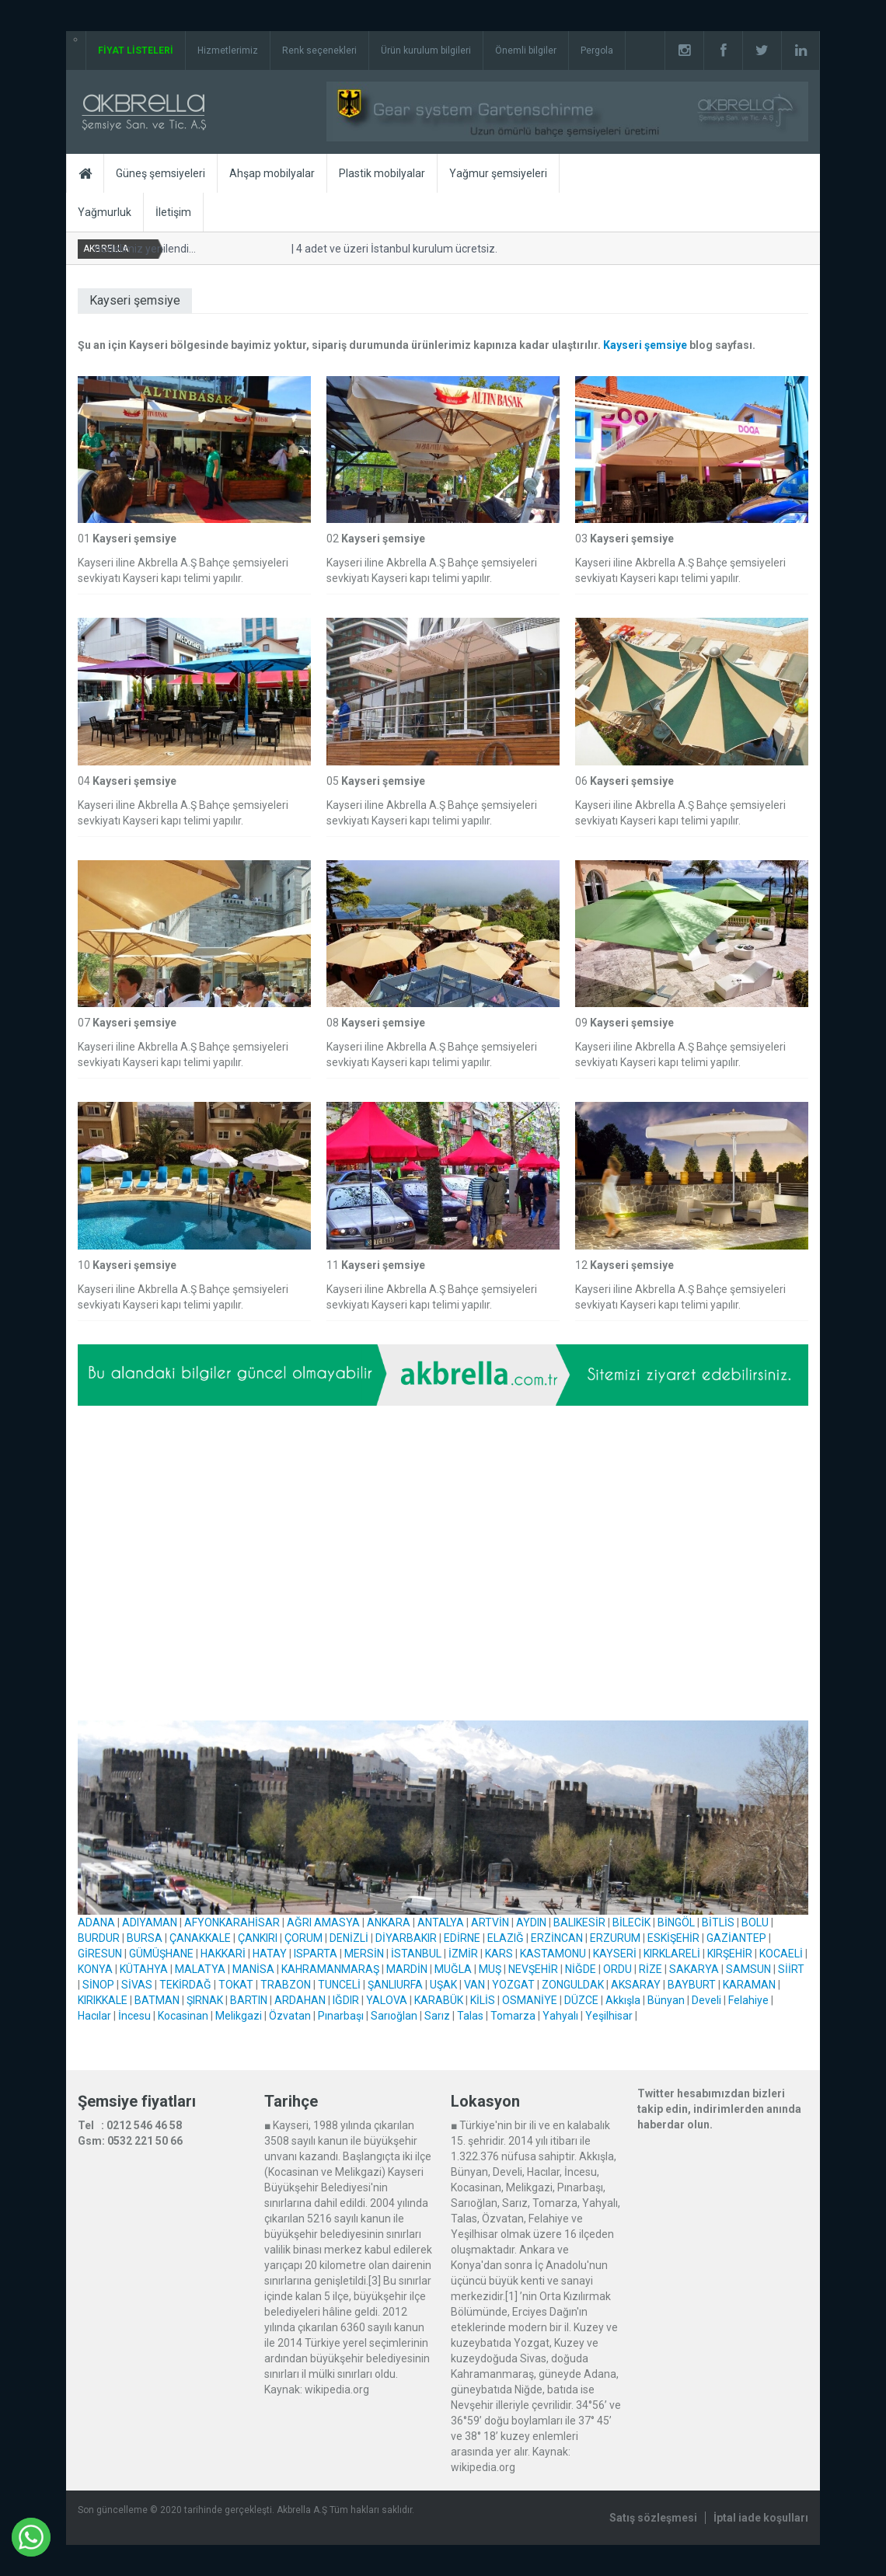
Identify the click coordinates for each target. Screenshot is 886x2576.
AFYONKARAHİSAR (232, 1922)
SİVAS (136, 1984)
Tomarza (512, 2016)
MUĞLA (453, 1969)
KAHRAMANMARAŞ (330, 1969)
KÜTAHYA (144, 1969)
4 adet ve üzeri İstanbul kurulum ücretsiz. (395, 248)
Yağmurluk (104, 212)
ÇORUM (303, 1938)
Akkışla (622, 2000)
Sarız (437, 2016)
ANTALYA (440, 1922)
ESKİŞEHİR (673, 1938)
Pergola (597, 50)
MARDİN (406, 1969)
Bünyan (666, 2000)
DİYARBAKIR (406, 1938)
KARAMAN (749, 1984)
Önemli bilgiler (525, 50)
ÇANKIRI (257, 1938)
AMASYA (337, 1922)
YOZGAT (513, 1984)
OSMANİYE (529, 2000)
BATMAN (157, 2000)
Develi (706, 2000)
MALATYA (200, 1969)
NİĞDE (580, 1969)
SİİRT (791, 1969)
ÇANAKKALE (200, 1938)
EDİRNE (462, 1938)
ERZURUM (615, 1938)
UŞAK (443, 1984)
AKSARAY (636, 1984)
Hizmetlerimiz (227, 50)
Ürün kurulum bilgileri (426, 50)
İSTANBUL (416, 1953)
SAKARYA (694, 1969)
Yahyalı (560, 2016)
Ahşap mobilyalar (272, 173)
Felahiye (748, 2000)
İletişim (173, 212)
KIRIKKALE (102, 2000)
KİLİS (482, 2000)
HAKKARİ (223, 1953)
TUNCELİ (339, 1984)
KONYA (95, 1969)
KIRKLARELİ (672, 1953)
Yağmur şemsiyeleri (498, 173)
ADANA (96, 1922)
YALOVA (386, 2000)
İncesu (134, 2016)
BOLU (755, 1922)
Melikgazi (238, 2016)
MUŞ (490, 1969)
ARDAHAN (300, 2000)
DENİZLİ (349, 1938)
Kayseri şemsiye (645, 345)
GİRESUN (100, 1953)
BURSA (144, 1938)
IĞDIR (346, 2000)
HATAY (270, 1953)
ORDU (617, 1969)
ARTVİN (490, 1922)
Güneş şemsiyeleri (160, 173)
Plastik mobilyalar (382, 173)
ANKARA (388, 1922)
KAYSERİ (615, 1953)
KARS (499, 1953)
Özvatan (290, 2016)
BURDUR (99, 1938)
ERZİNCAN (557, 1938)
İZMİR (463, 1953)
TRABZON (285, 1984)
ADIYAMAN (149, 1922)
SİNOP (98, 1984)
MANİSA (253, 1969)
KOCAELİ (781, 1953)
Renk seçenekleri (319, 50)
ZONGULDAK (573, 1984)
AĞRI (299, 1922)
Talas (470, 2016)
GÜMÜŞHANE (161, 1953)
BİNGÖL (676, 1922)
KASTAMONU (553, 1953)
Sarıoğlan (394, 2016)
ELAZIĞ (505, 1938)
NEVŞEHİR (533, 1969)
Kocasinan (183, 2016)
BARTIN (248, 2000)
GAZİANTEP (736, 1938)
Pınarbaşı (341, 2016)
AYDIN (531, 1922)
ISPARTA (315, 1953)
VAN (474, 1984)
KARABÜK (438, 2000)
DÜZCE (581, 2000)
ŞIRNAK (205, 2000)
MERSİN (364, 1953)
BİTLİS (718, 1922)
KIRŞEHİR (729, 1953)
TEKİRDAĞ (185, 1984)
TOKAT (235, 1984)
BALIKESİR (579, 1922)
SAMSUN (748, 1969)
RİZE (650, 1969)
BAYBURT (692, 1984)
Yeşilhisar (609, 2016)
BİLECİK (631, 1922)
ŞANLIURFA (395, 1984)
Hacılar (94, 2016)
